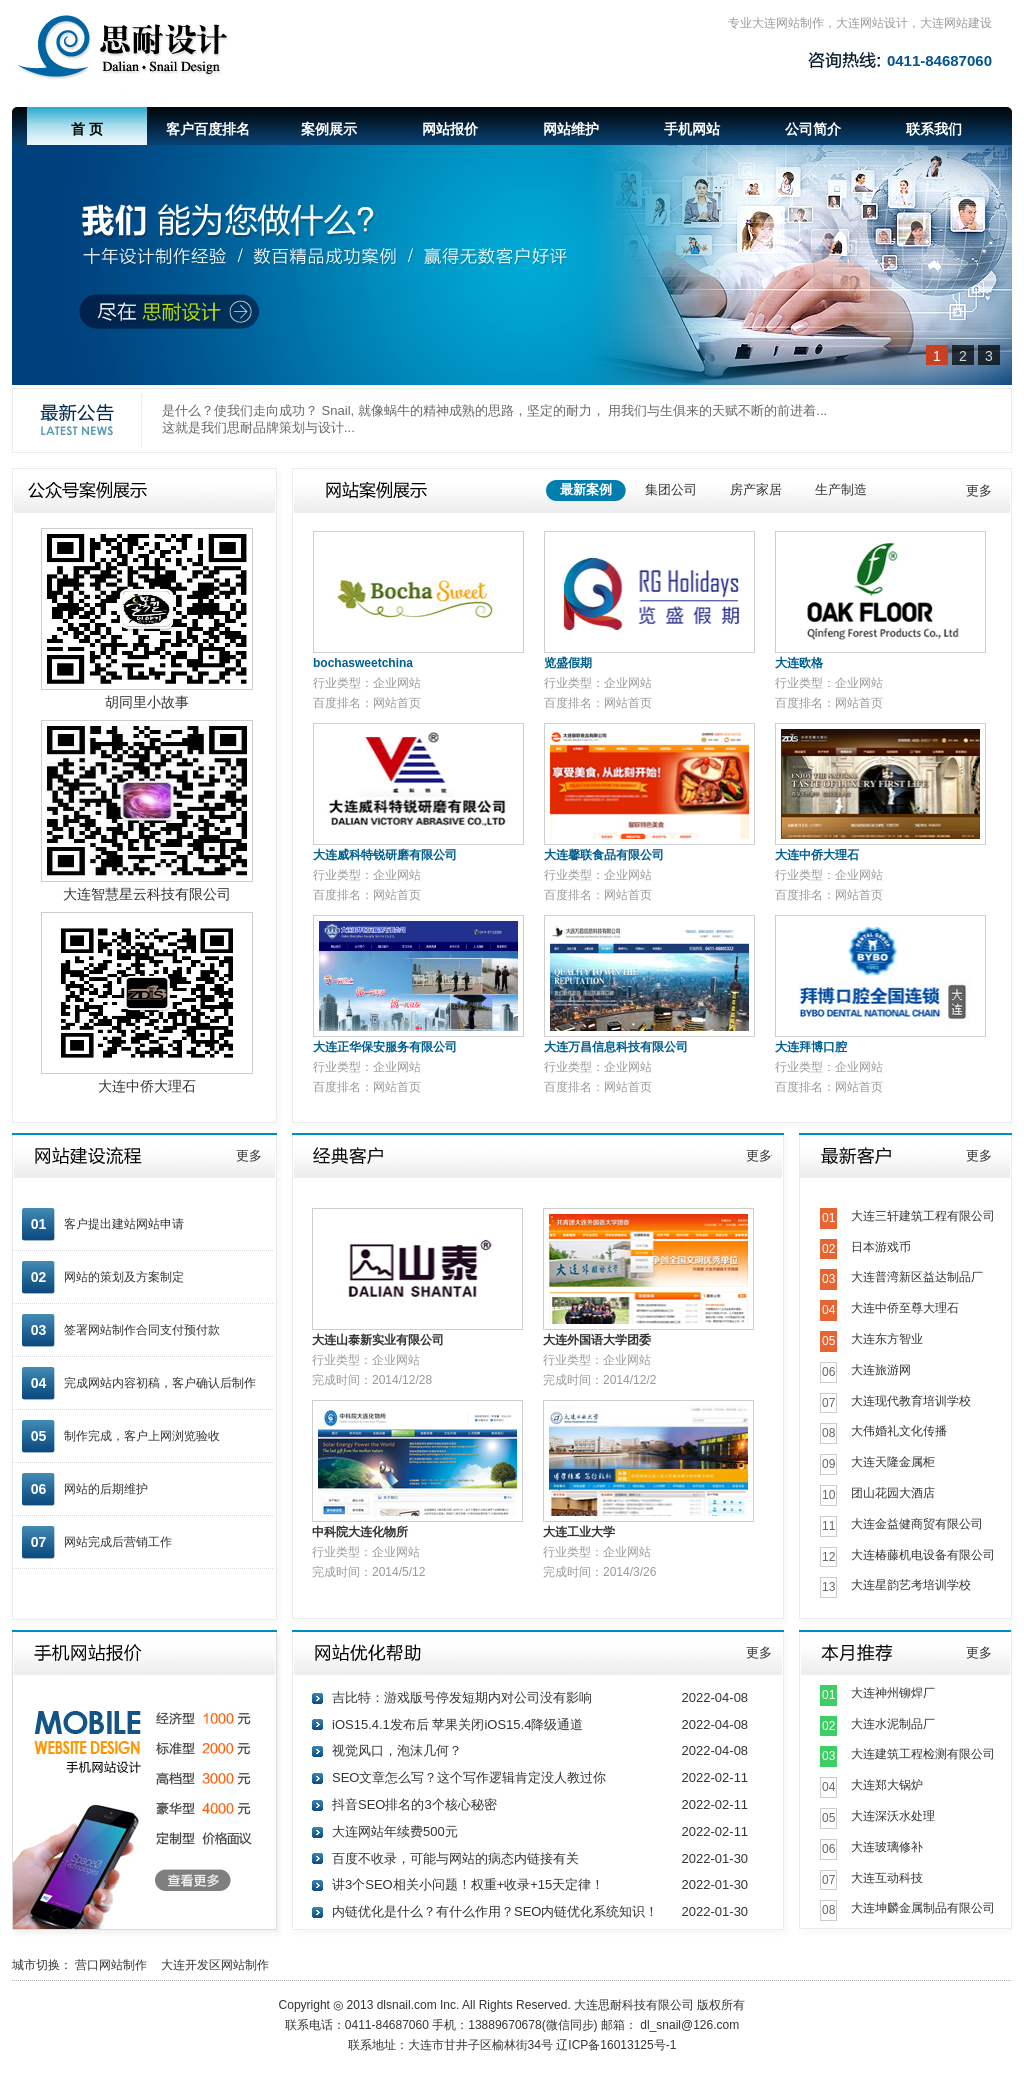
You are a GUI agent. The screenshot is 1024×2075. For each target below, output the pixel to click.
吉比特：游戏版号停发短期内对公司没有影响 (462, 1697)
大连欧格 (799, 663)
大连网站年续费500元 (395, 1831)
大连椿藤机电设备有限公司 (923, 1555)
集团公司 (671, 489)
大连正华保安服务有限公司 (385, 1047)
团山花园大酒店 (893, 1493)
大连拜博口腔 (811, 1047)
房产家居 (756, 489)
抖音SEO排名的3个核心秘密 (414, 1804)
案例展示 (329, 129)
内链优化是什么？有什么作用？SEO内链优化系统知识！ (495, 1911)
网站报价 (450, 129)
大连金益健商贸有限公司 (917, 1524)
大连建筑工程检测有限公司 (923, 1754)
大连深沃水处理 (893, 1816)
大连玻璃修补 (887, 1847)
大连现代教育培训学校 (911, 1401)
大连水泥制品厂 (893, 1724)
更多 (979, 490)
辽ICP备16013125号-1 (616, 2045)
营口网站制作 (116, 1965)
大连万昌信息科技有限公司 (616, 1047)
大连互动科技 (887, 1878)
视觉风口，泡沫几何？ (397, 1750)
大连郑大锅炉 (887, 1785)
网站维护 (571, 129)
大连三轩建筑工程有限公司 (923, 1216)
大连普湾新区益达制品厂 (917, 1277)
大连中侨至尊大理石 (905, 1308)
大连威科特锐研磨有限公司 (385, 855)
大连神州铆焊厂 (893, 1693)
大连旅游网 (881, 1370)
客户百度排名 (208, 129)
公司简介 (813, 129)
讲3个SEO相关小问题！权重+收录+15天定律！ (468, 1884)
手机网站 (692, 129)
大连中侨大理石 (817, 855)
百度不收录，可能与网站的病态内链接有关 (455, 1858)
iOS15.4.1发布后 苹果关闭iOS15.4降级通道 (457, 1724)
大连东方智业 (887, 1339)
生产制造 (841, 489)
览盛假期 (568, 663)
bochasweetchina (363, 663)
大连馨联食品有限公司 (604, 855)
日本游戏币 (881, 1247)
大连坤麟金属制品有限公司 (923, 1908)
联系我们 (934, 129)
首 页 (87, 129)
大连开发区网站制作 (220, 1965)
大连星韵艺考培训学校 (911, 1585)
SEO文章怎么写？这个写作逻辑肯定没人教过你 (469, 1777)
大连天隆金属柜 (893, 1462)
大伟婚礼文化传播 (899, 1431)
